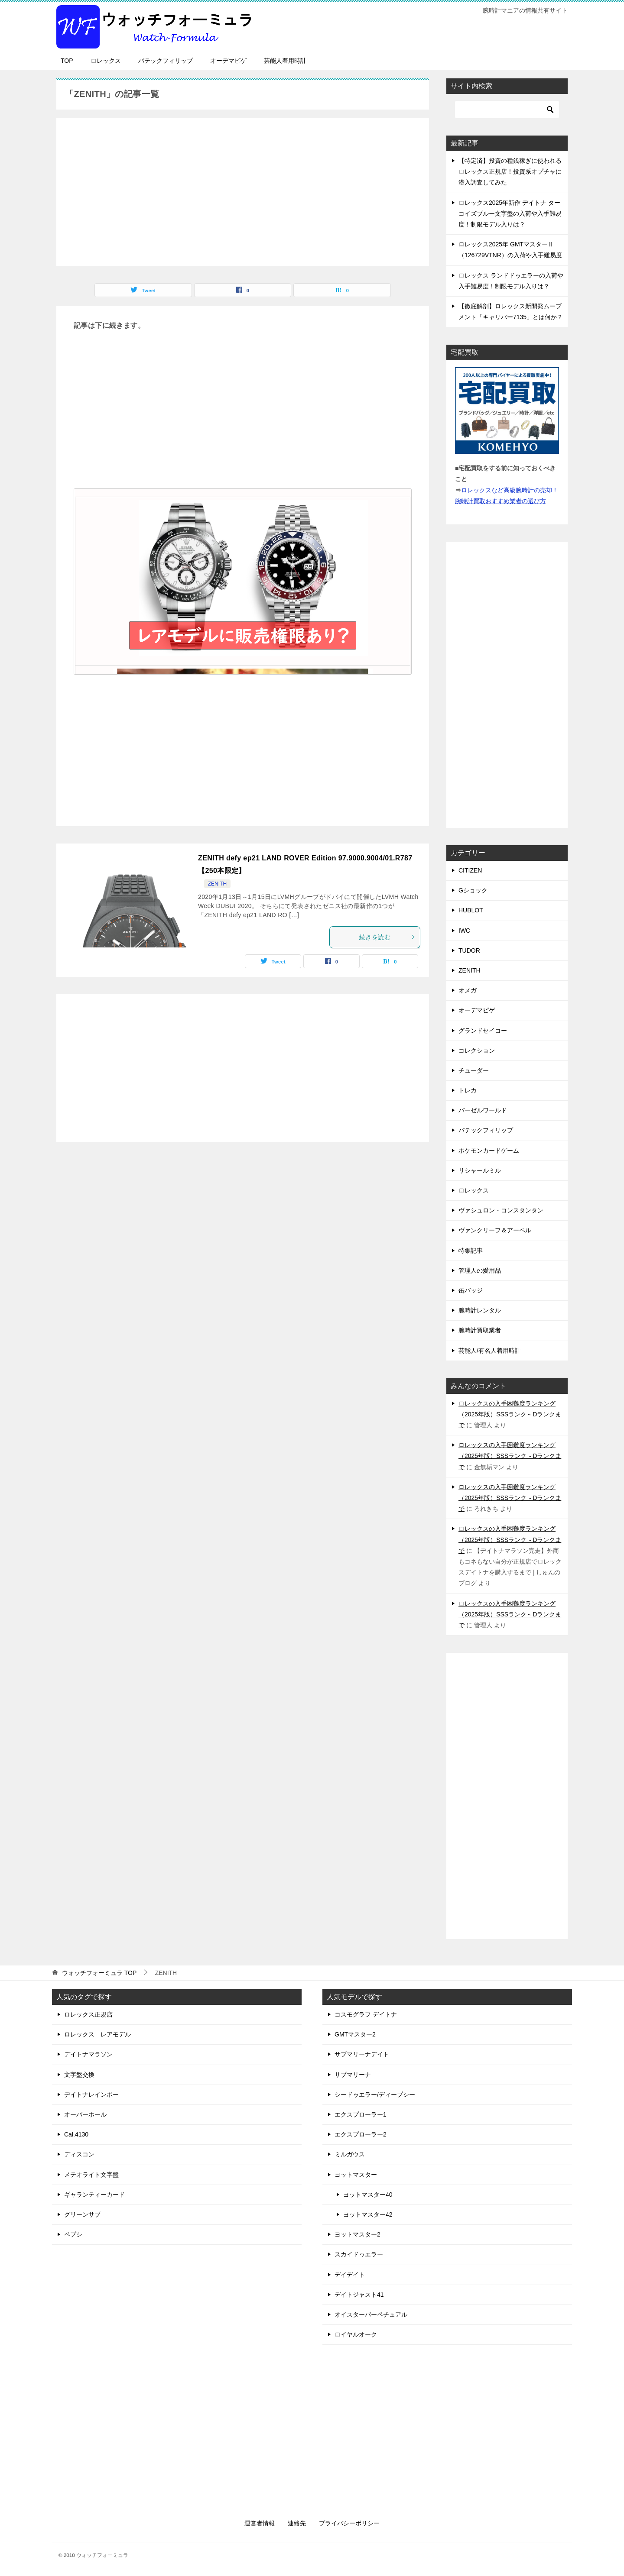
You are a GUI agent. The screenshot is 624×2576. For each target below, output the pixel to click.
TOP (67, 60)
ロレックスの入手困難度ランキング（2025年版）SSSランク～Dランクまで (509, 1414)
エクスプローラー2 (361, 2134)
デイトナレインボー (91, 2094)
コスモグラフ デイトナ (366, 2014)
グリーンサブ (82, 2214)
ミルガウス (350, 2154)
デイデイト (350, 2274)
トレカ (467, 1090)
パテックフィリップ (165, 60)
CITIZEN (470, 870)
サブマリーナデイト (362, 2054)
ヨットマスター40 (368, 2194)
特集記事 (470, 1250)
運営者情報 (259, 2523)
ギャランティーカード (94, 2194)
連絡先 (297, 2523)
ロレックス (106, 60)
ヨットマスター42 (368, 2214)
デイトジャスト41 (359, 2294)
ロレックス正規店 (88, 2014)
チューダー (473, 1070)
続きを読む (387, 937)
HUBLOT (470, 910)
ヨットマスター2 (357, 2234)
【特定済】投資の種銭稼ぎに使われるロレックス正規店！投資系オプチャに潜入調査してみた (510, 171)
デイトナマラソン (88, 2054)
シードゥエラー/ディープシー (375, 2094)
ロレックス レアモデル (97, 2034)
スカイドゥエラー (359, 2254)
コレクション (476, 1050)
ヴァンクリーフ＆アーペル (494, 1230)
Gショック (473, 890)
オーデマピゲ (228, 60)
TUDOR (469, 950)
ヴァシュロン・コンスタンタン (500, 1210)
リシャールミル (479, 1170)
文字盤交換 (79, 2074)
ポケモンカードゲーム (488, 1150)
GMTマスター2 (355, 2034)
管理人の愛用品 (479, 1270)
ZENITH (217, 884)
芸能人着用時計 (285, 60)
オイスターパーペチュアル (371, 2314)
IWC (464, 930)
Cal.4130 (76, 2134)
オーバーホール (85, 2114)
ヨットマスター (356, 2174)
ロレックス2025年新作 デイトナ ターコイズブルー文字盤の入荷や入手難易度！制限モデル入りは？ (510, 213)
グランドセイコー (482, 1030)
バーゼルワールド (482, 1110)
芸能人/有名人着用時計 (489, 1350)
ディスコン (79, 2154)
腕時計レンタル (479, 1310)
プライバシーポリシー (349, 2523)
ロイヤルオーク (356, 2334)
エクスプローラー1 (361, 2114)
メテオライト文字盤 (91, 2174)
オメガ (467, 990)
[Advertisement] (242, 187)
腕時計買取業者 (479, 1330)
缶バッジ (470, 1290)
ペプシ (73, 2234)
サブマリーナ (353, 2074)
